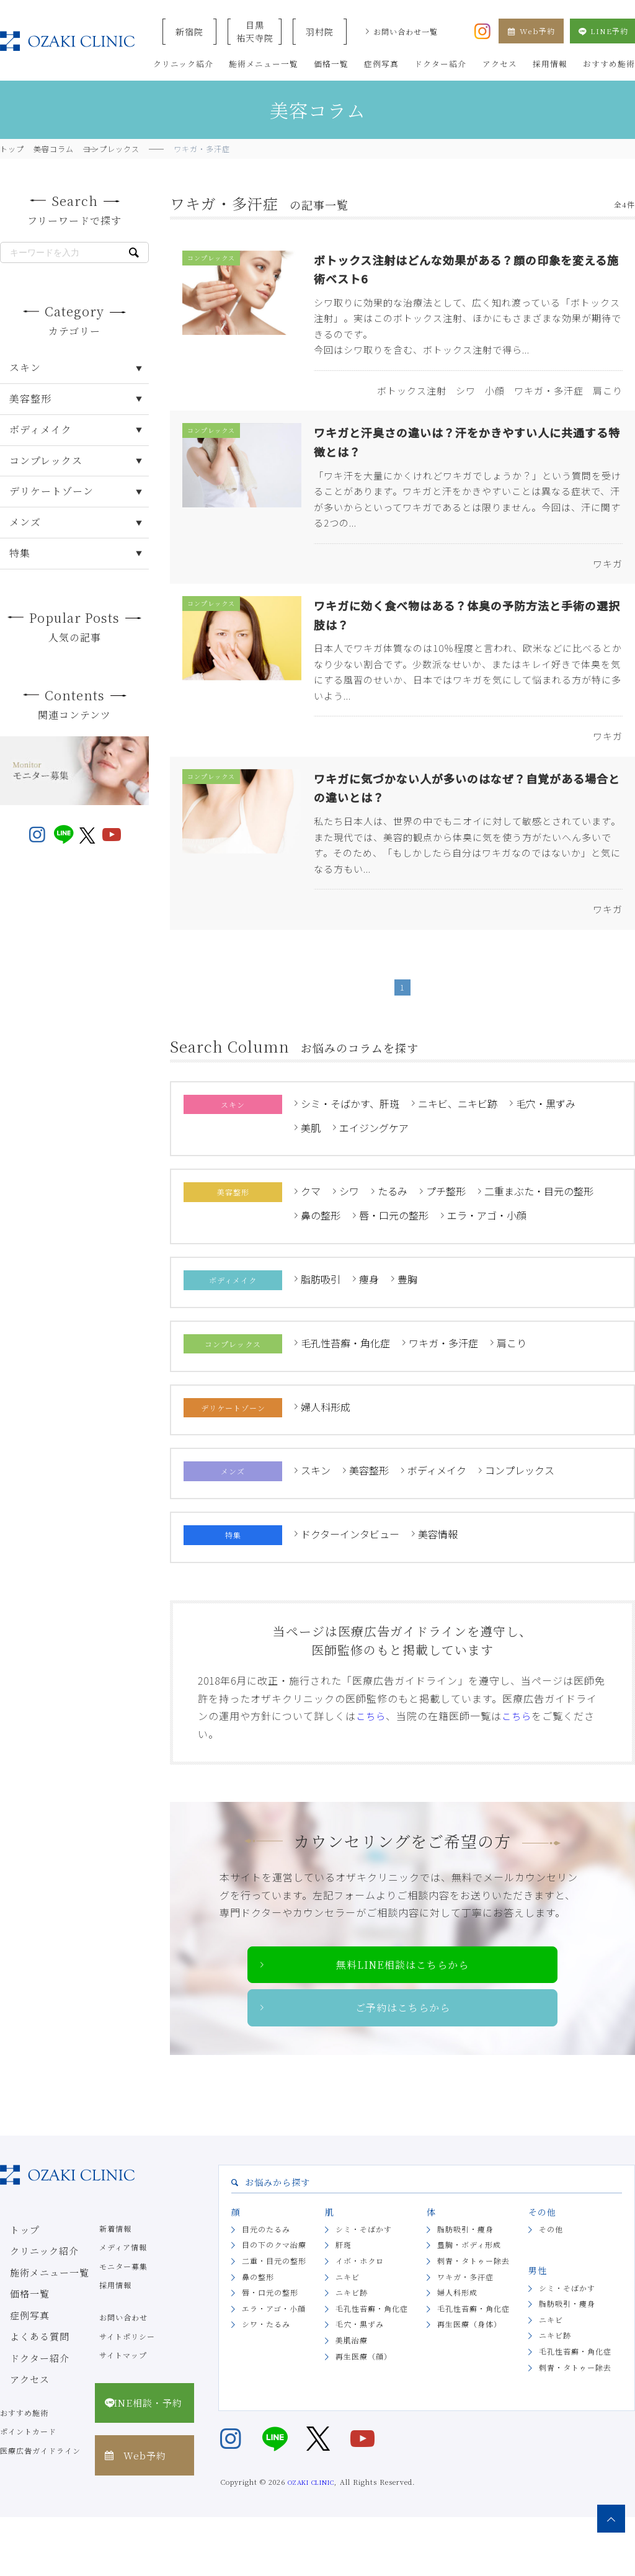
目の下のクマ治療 (274, 2303)
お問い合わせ (123, 2376)
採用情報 (115, 2343)
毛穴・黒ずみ (545, 1155)
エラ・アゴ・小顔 (486, 1267)
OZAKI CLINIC (311, 2540)
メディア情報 (123, 2306)
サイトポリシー (127, 2394)
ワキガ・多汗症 (443, 1395)
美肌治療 (351, 2399)
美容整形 (369, 1522)
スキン (316, 1522)
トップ (12, 2286)
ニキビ (347, 2335)
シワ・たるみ (266, 2383)
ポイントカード (28, 2490)
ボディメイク (436, 1522)
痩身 (369, 1331)
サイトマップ (123, 2414)
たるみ (392, 1243)
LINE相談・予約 (140, 2454)
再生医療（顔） (363, 2414)
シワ (349, 1243)
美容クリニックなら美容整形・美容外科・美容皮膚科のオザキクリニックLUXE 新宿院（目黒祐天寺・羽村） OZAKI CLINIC (67, 41)
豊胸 (407, 1331)
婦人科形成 (325, 1458)
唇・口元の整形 (394, 1267)
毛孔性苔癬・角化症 (345, 1395)
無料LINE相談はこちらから (403, 2019)
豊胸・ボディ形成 (469, 2303)
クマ (311, 1243)
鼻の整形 (320, 1267)
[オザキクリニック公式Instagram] (482, 29)
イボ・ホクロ (359, 2319)
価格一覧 (16, 2343)
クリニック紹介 (28, 2306)
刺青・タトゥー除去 (473, 2319)
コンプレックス (519, 1522)
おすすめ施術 (24, 2471)
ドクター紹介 (24, 2401)
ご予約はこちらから (403, 2065)
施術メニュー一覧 (32, 2325)
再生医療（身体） (469, 2383)
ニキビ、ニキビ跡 (457, 1155)
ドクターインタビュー (350, 1586)
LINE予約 (602, 30)
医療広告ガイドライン (40, 2509)
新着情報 (115, 2286)
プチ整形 (446, 1243)
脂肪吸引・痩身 (465, 2288)
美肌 (311, 1179)
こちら (372, 1768)
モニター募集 (123, 2325)
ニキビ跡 (351, 2351)
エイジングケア (374, 1179)
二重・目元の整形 (274, 2319)
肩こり (511, 1395)
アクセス (16, 2420)
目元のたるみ (266, 2288)
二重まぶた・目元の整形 (538, 1243)
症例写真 (16, 2363)
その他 (551, 2288)
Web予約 (531, 30)
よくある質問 (24, 2381)
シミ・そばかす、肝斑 (350, 1155)
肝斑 (343, 2303)
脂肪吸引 (320, 1331)
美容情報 (438, 1586)
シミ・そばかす (363, 2288)
